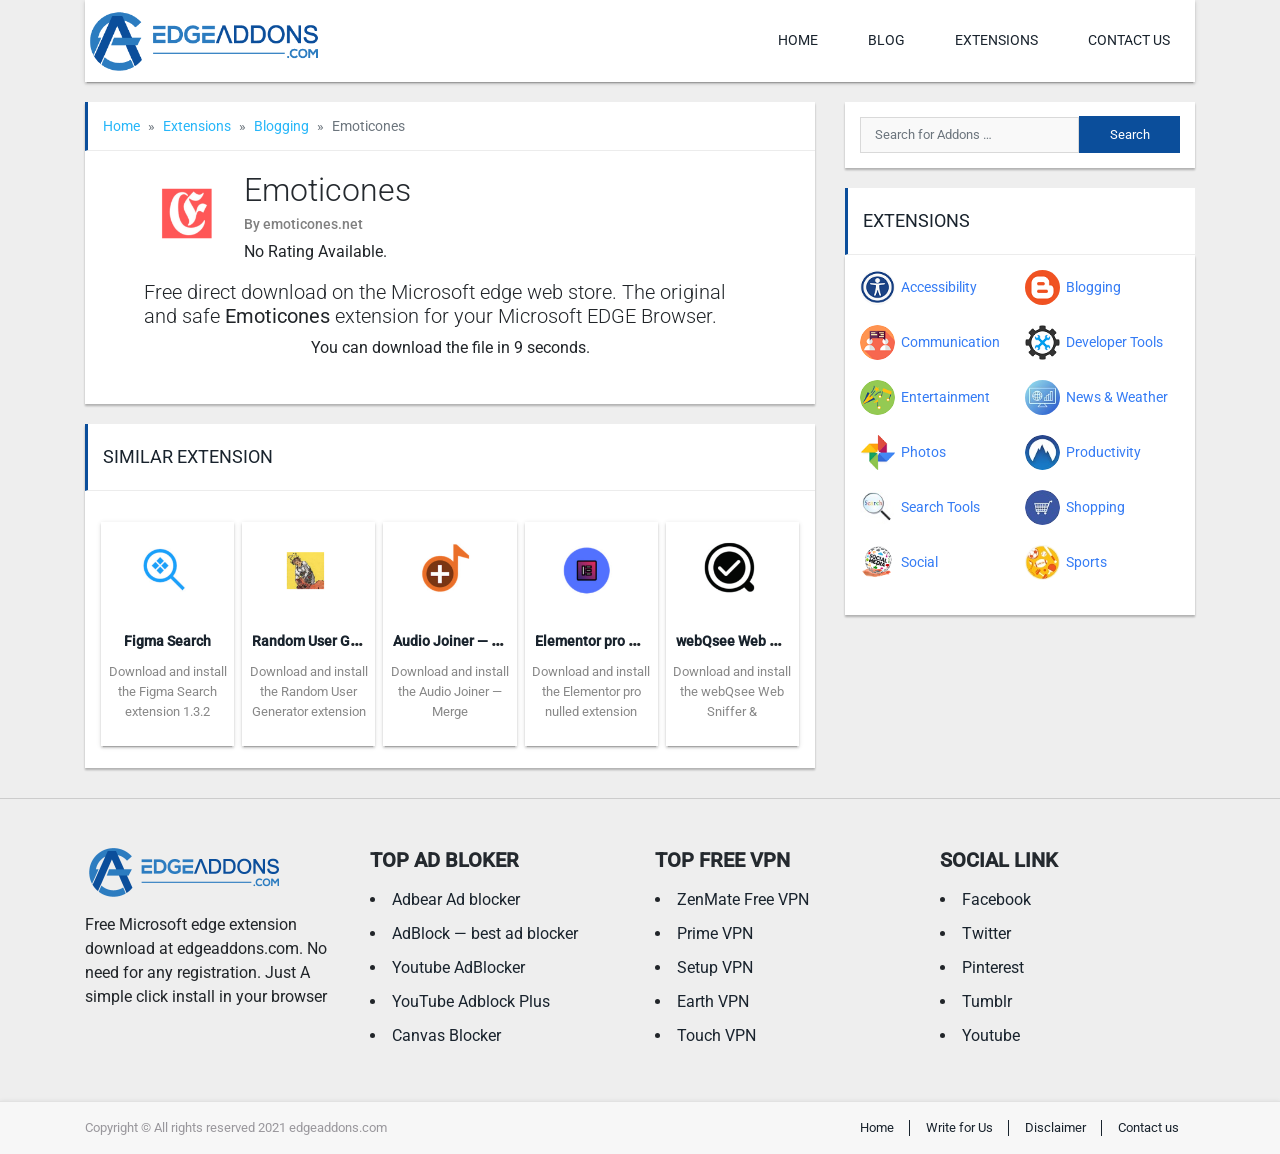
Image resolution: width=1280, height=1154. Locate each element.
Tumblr (987, 1001)
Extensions (996, 40)
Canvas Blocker (446, 1035)
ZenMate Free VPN (743, 899)
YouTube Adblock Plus (471, 1001)
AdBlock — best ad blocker (485, 933)
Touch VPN (716, 1035)
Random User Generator (328, 641)
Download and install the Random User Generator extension (309, 691)
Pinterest (993, 967)
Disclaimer (1055, 1127)
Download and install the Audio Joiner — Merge (450, 691)
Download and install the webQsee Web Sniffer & (732, 691)
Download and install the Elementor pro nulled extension (591, 691)
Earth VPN (713, 1001)
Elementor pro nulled (601, 641)
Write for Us (959, 1127)
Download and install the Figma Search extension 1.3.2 (168, 691)
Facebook (996, 899)
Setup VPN (715, 967)
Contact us (1129, 40)
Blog (886, 40)
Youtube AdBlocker (458, 967)
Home (798, 40)
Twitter (986, 933)
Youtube (991, 1035)
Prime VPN (715, 933)
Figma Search (167, 641)
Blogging (281, 126)
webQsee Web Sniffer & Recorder (780, 641)
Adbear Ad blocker (456, 899)
